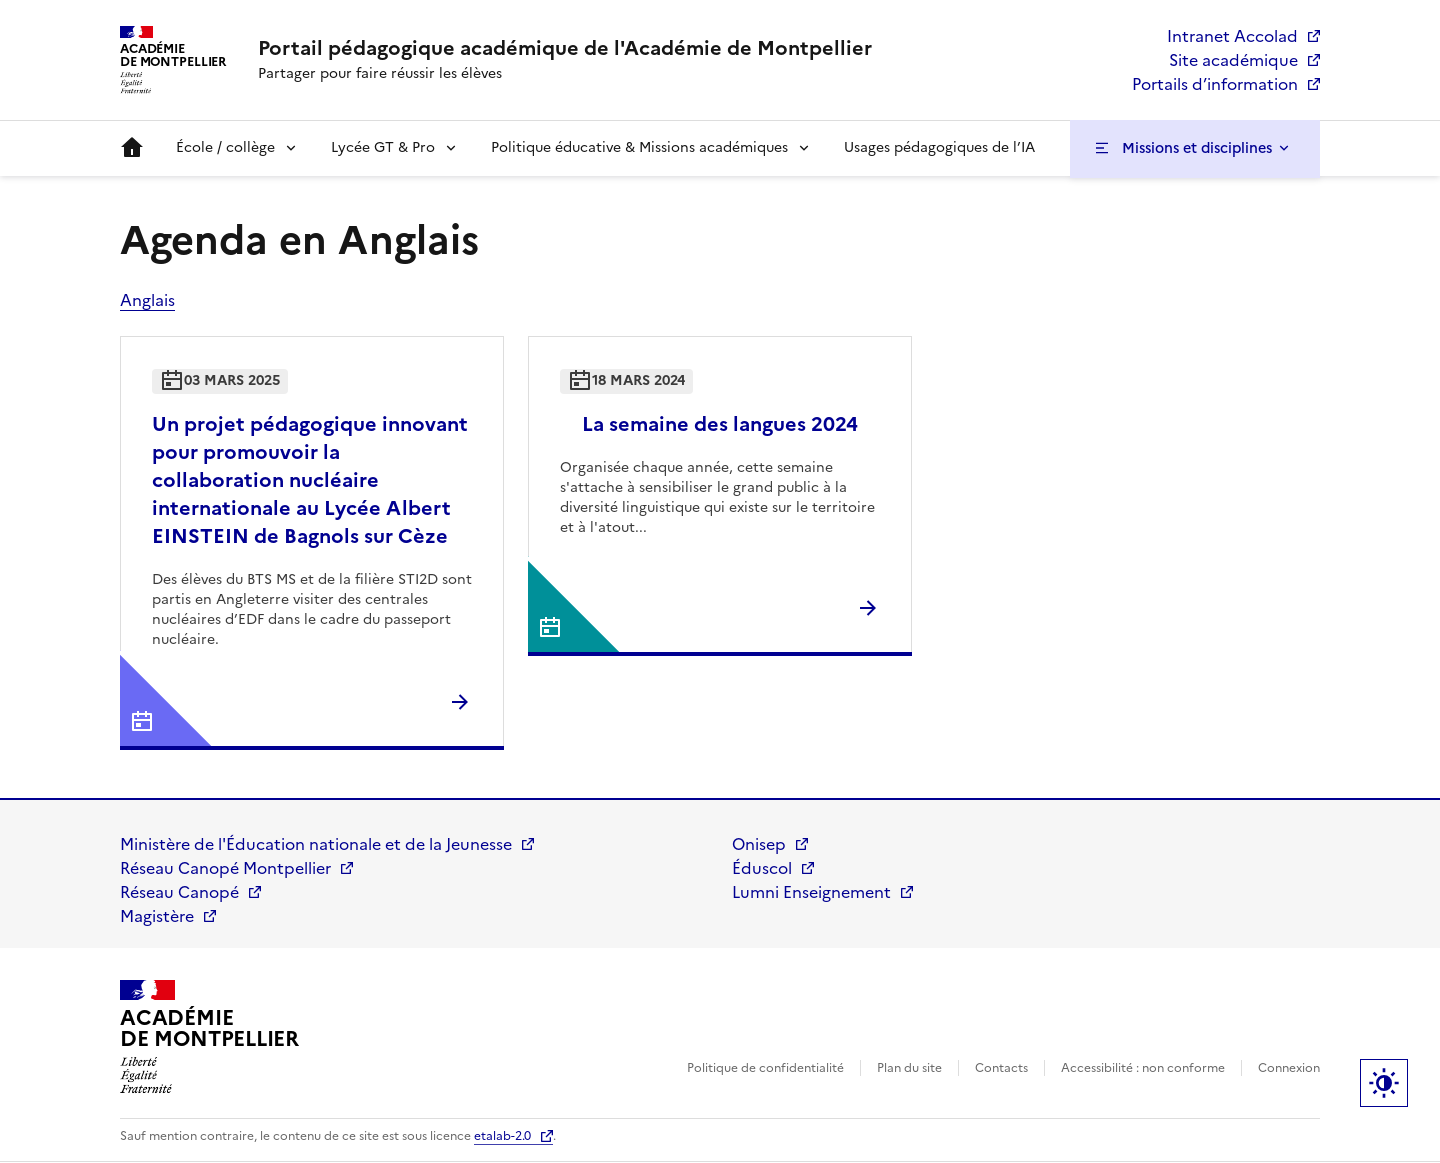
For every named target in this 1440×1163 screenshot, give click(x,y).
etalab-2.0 (502, 1136)
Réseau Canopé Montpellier (225, 868)
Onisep (759, 844)
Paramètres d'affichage (1384, 1083)
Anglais (147, 300)
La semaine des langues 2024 (720, 424)
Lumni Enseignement (811, 892)
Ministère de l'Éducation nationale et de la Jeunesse (316, 844)
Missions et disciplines (1197, 148)
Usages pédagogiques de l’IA (939, 147)
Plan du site (909, 1068)
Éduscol (762, 868)
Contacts (1001, 1068)
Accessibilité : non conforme (1143, 1068)
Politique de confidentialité (765, 1068)
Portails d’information (1215, 84)
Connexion (1289, 1068)
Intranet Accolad (1232, 36)
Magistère (157, 916)
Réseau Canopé (179, 892)
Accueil (132, 148)
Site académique (1233, 60)
